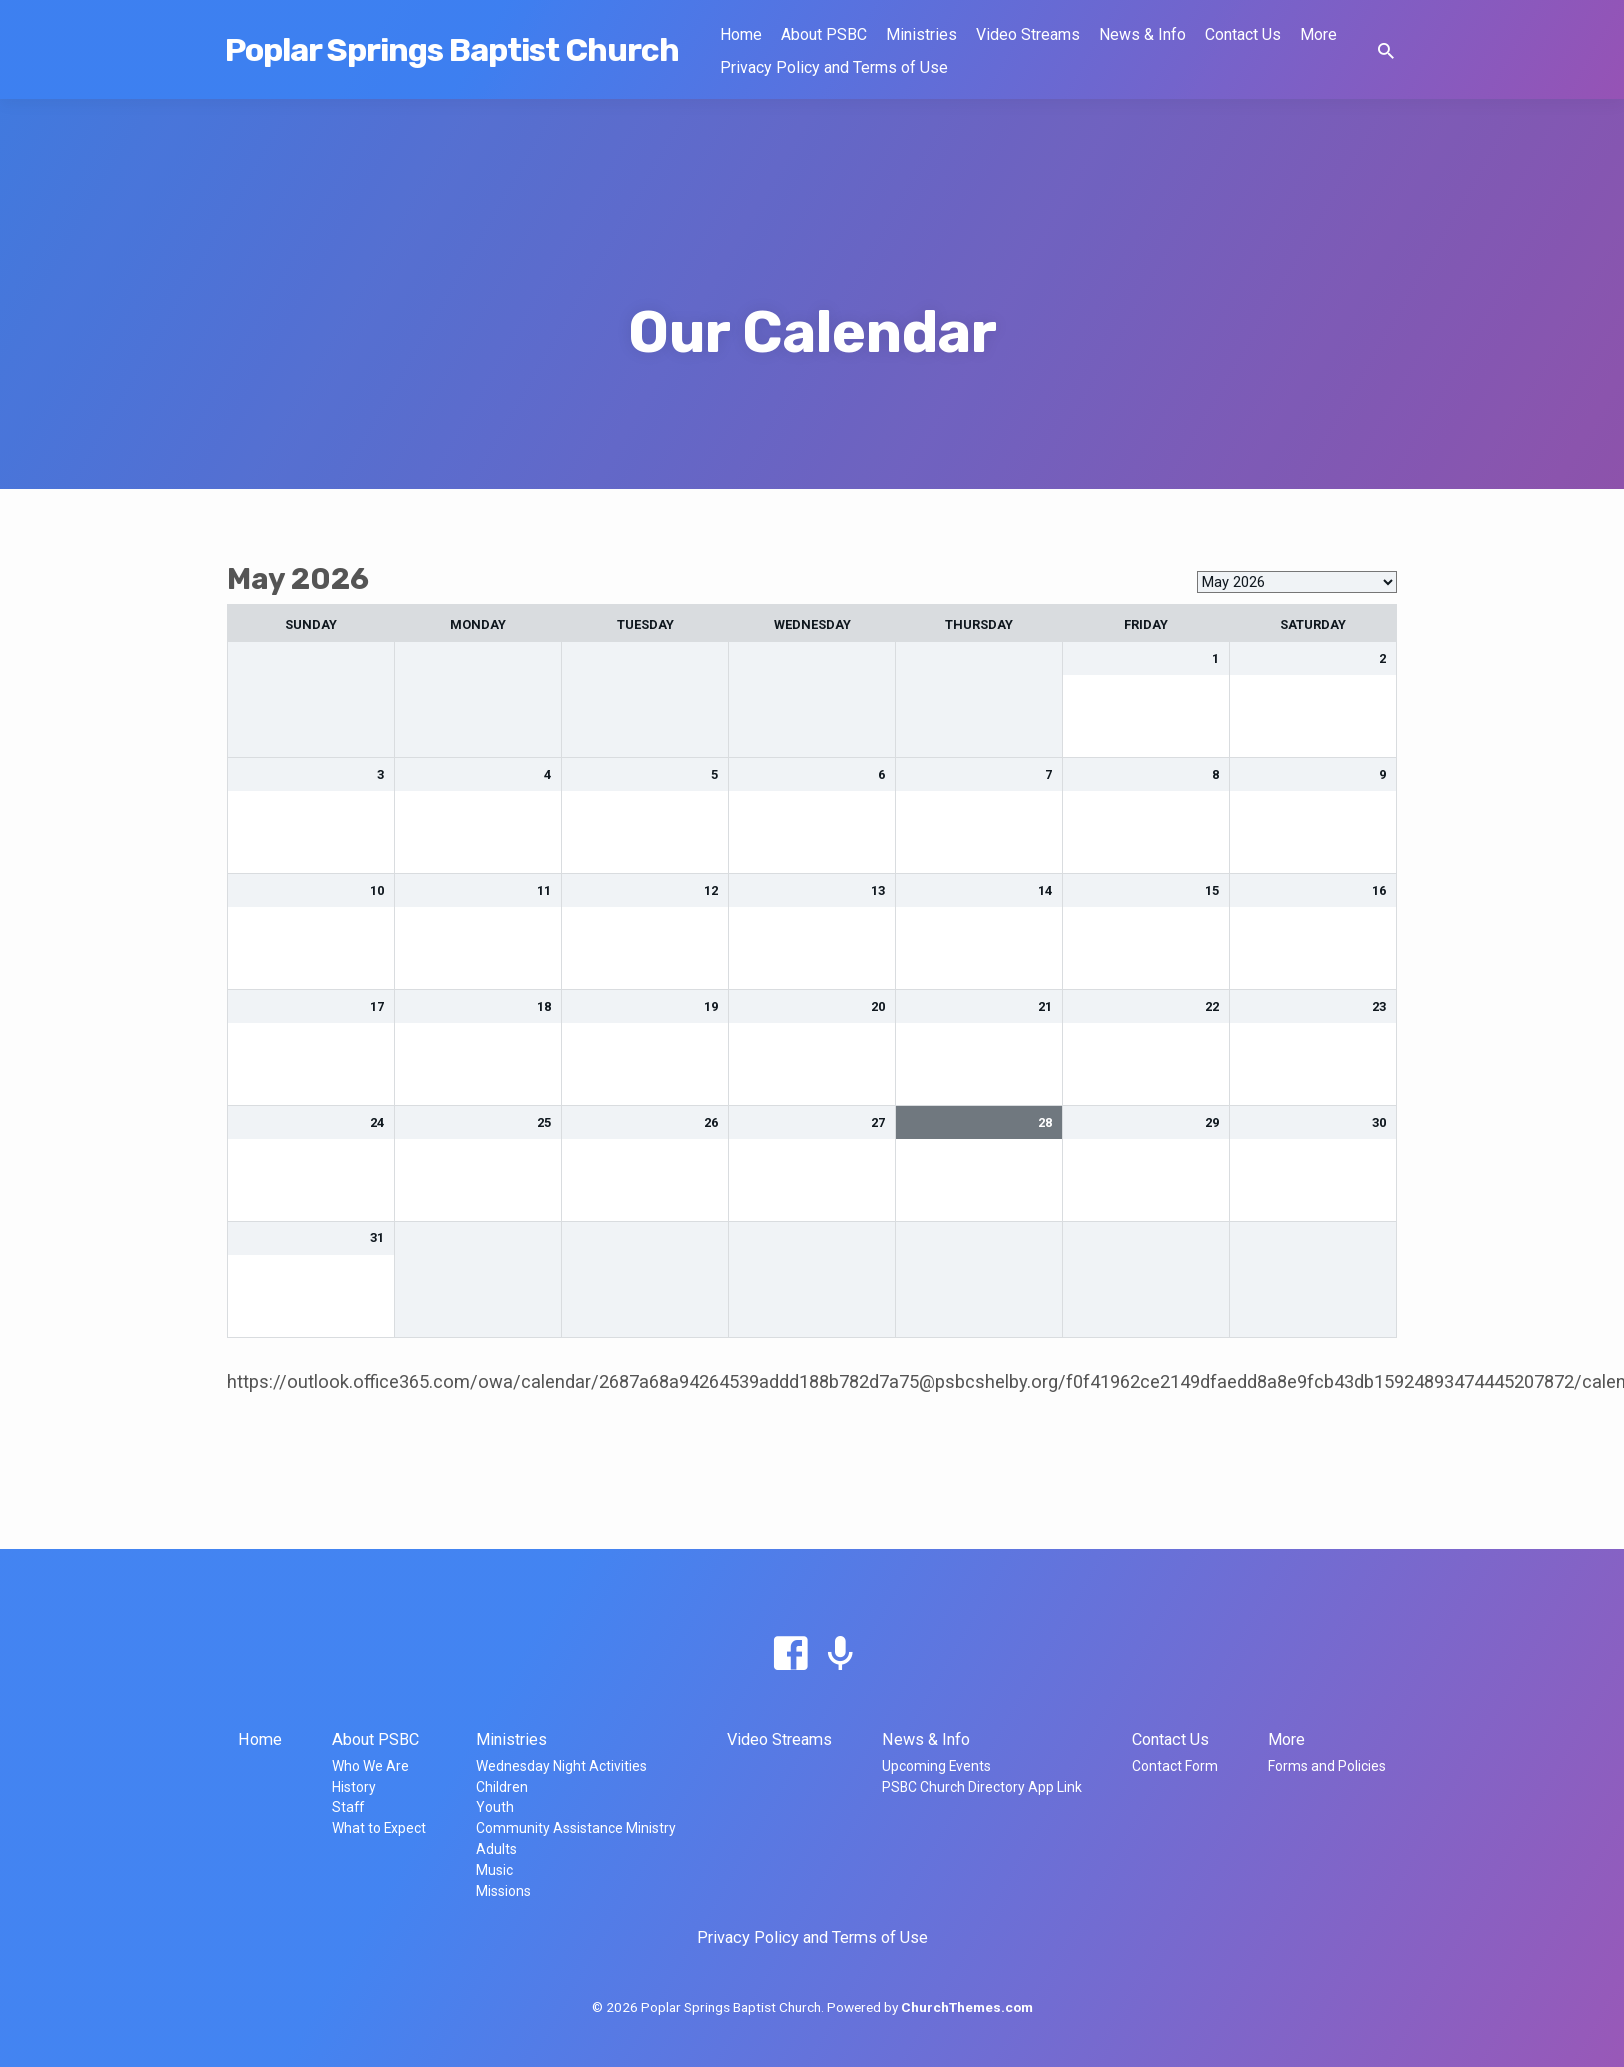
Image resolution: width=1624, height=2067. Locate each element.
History (354, 1787)
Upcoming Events (936, 1766)
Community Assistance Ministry (576, 1828)
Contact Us (1243, 34)
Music (494, 1870)
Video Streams (1028, 34)
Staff (348, 1807)
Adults (496, 1849)
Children (502, 1787)
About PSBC (824, 34)
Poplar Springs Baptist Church (452, 50)
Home (741, 34)
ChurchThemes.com (967, 2007)
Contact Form (1175, 1766)
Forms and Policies (1327, 1766)
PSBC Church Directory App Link (982, 1787)
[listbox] (1297, 582)
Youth (495, 1807)
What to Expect (379, 1828)
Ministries (921, 34)
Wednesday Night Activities (561, 1766)
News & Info (1142, 34)
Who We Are (370, 1766)
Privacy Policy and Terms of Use (834, 67)
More (1318, 34)
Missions (503, 1891)
